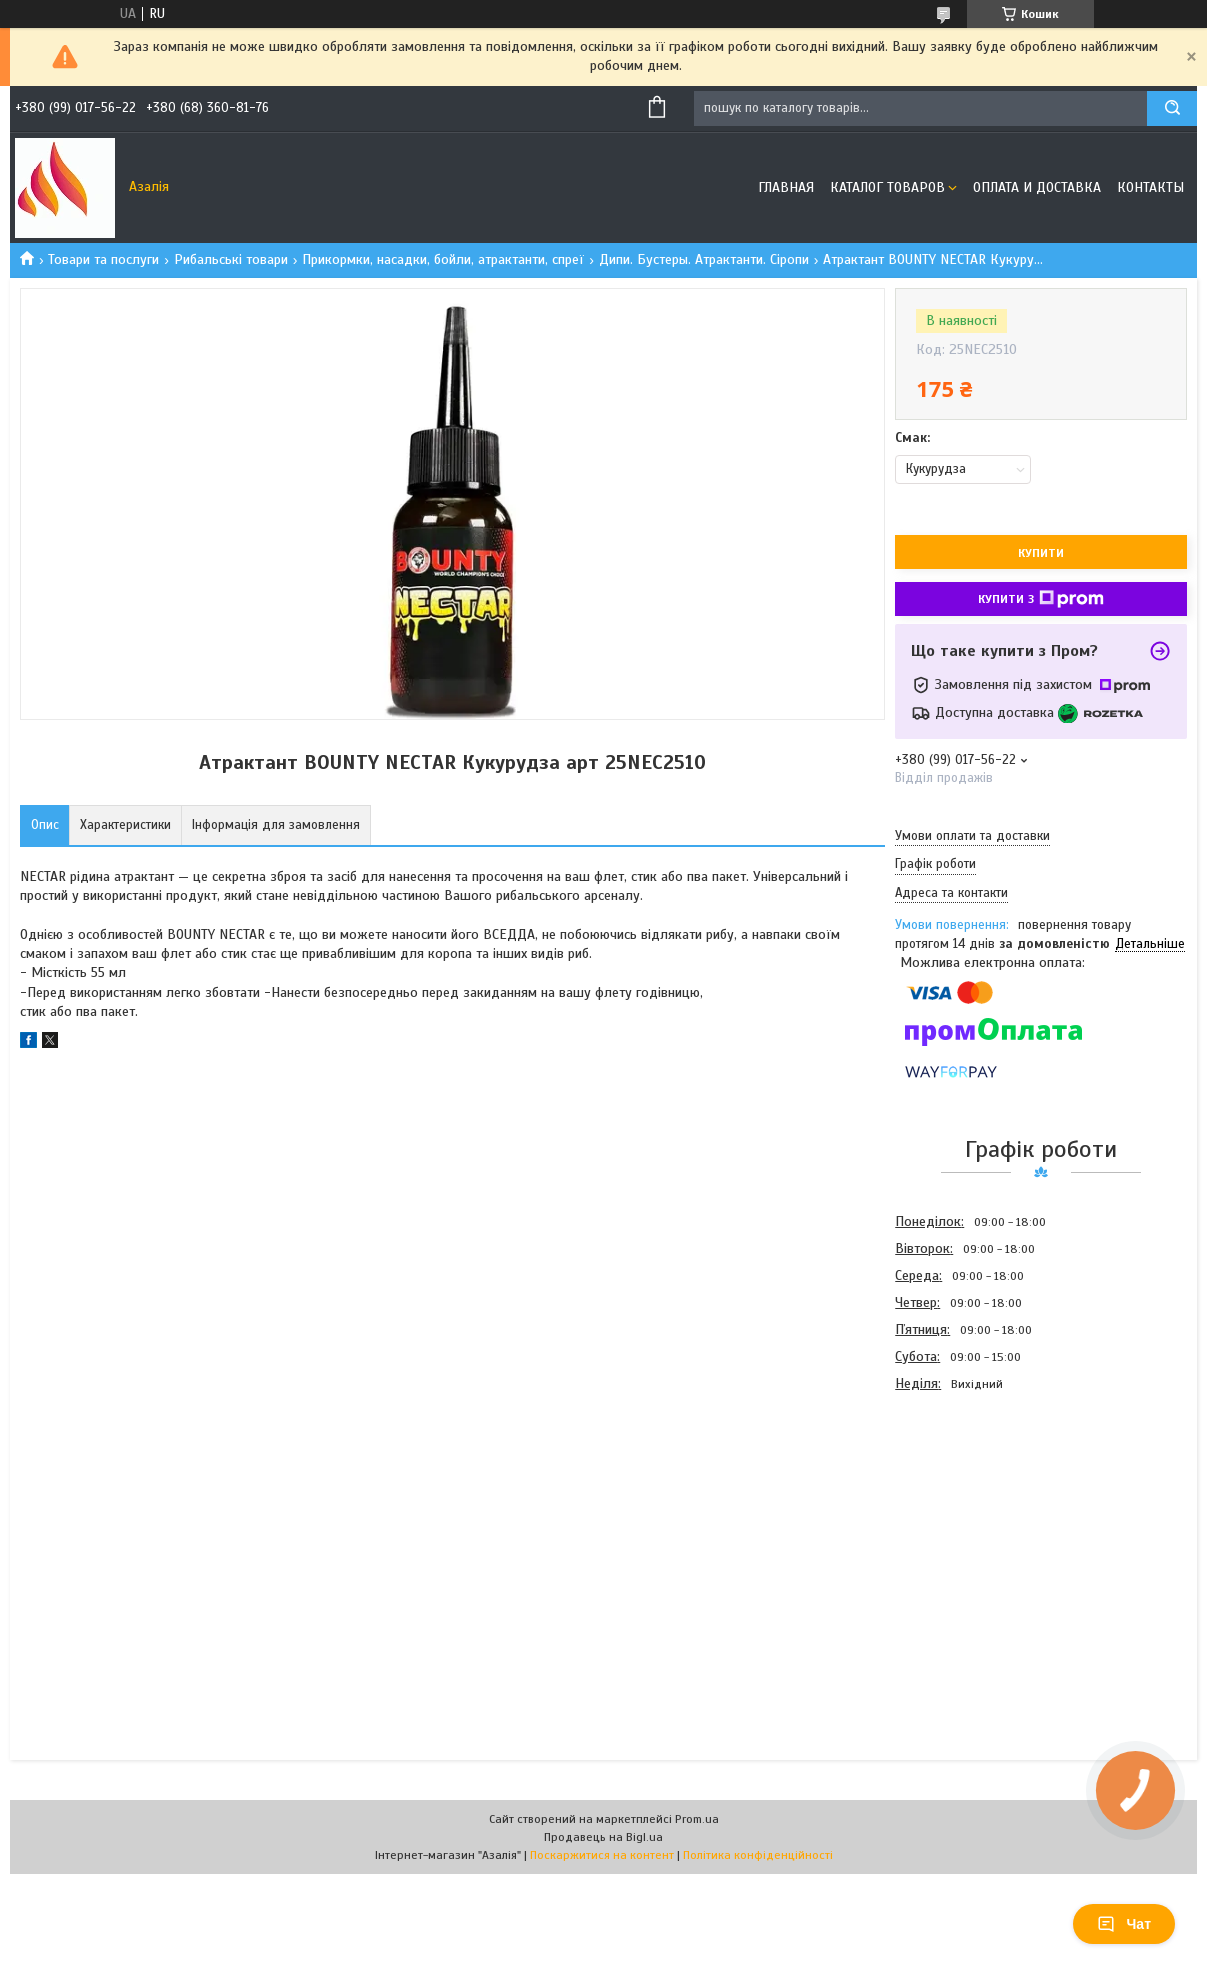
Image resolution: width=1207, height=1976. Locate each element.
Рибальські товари (231, 259)
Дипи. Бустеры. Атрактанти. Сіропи (704, 259)
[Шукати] (1172, 108)
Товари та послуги (103, 259)
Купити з (1041, 599)
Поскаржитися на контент (602, 1855)
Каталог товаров (887, 187)
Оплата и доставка (1037, 187)
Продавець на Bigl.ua (603, 1837)
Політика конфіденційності (758, 1855)
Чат (1124, 1924)
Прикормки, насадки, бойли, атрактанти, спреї (443, 259)
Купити (1041, 553)
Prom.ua (697, 1819)
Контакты (1150, 187)
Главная (786, 187)
